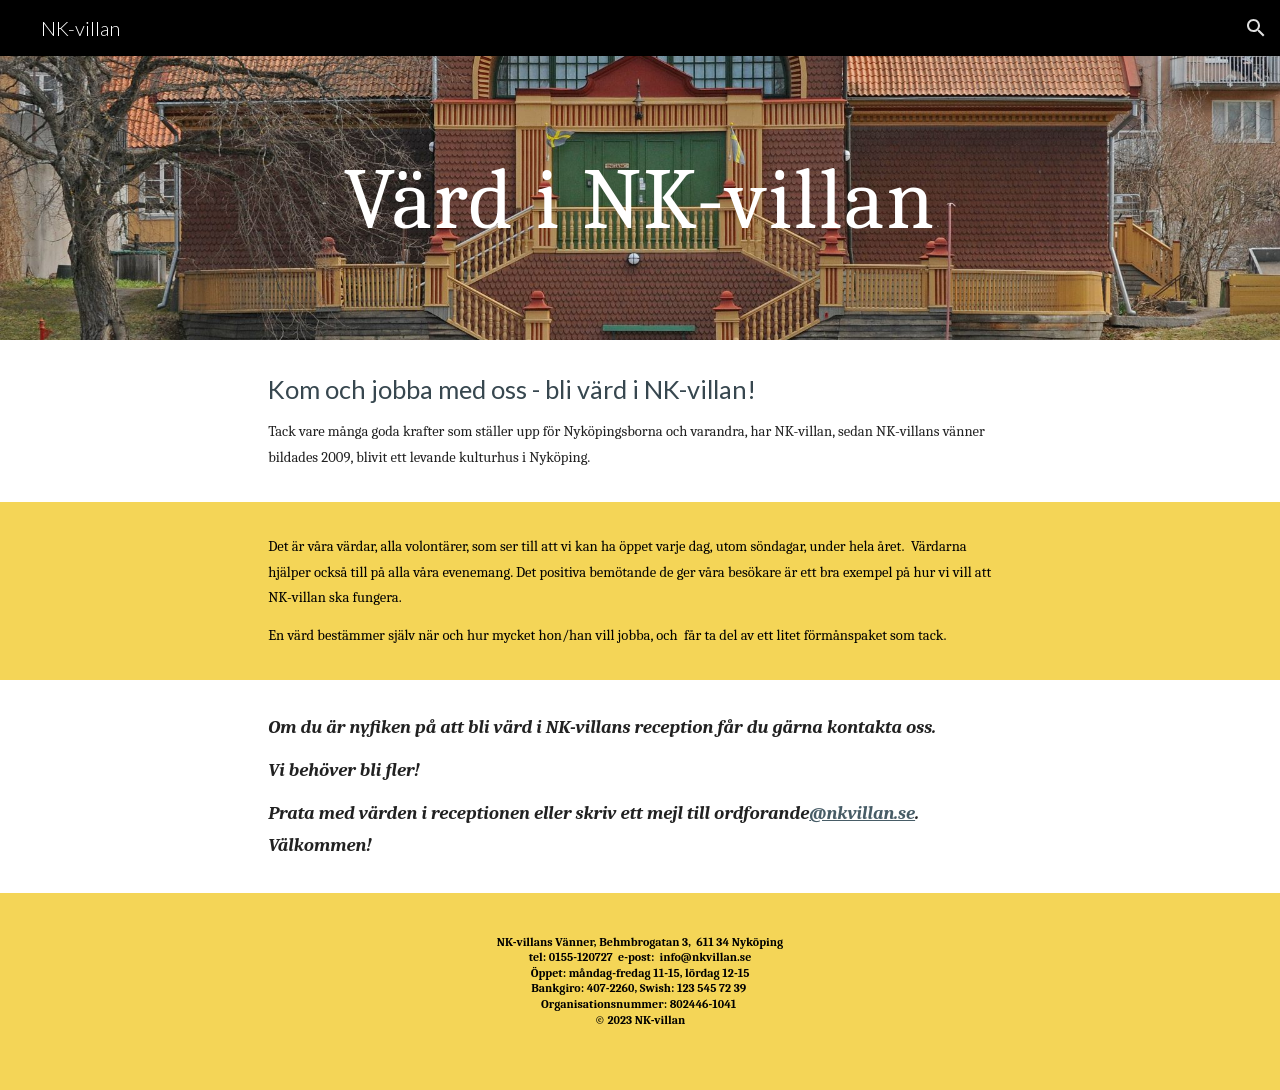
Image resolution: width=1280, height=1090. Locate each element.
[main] (640, 198)
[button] (1256, 28)
